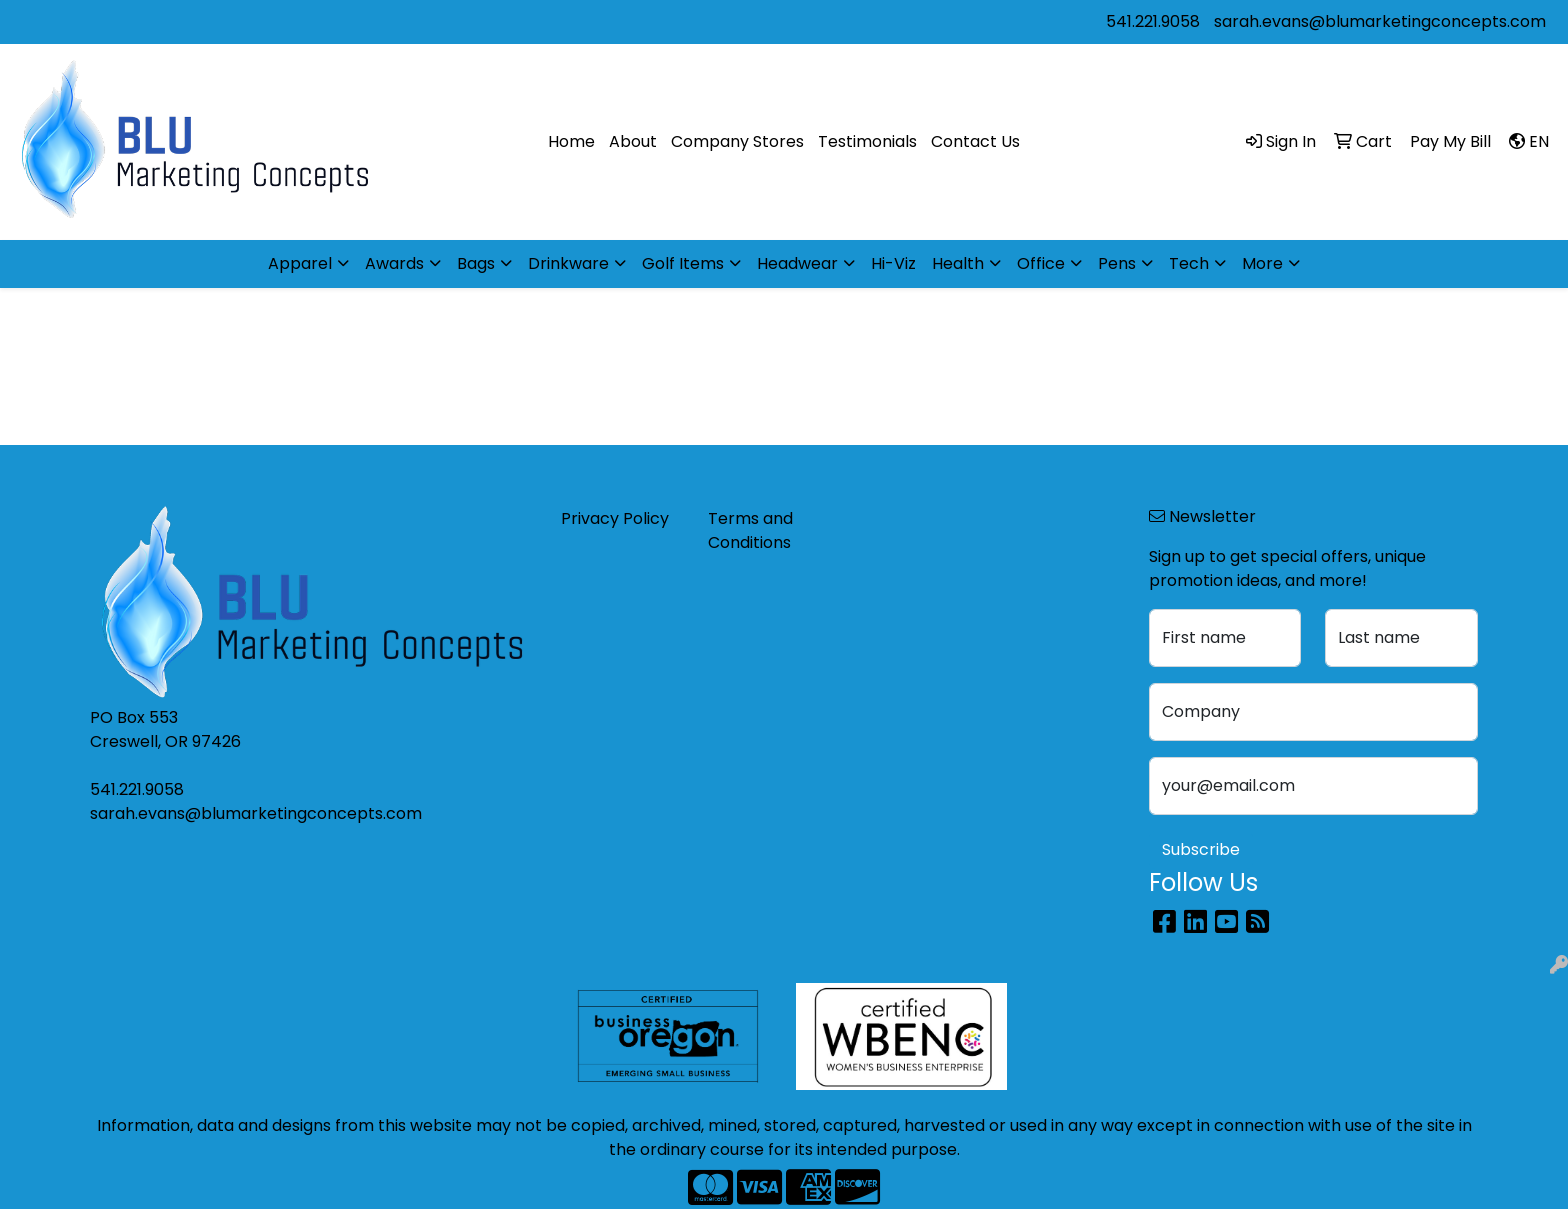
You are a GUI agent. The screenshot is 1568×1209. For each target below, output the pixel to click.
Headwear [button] (797, 263)
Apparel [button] (300, 263)
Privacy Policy (615, 518)
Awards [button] (394, 263)
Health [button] (958, 263)
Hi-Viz (893, 263)
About (633, 141)
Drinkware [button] (568, 263)
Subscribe (1201, 849)
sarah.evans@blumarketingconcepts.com (1380, 21)
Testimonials (867, 141)
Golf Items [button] (683, 263)
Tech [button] (1189, 263)
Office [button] (1041, 263)
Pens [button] (1117, 263)
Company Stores (737, 141)
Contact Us (975, 141)
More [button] (1262, 263)
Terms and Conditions (750, 530)
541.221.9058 (1153, 21)
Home (571, 141)
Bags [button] (476, 263)
